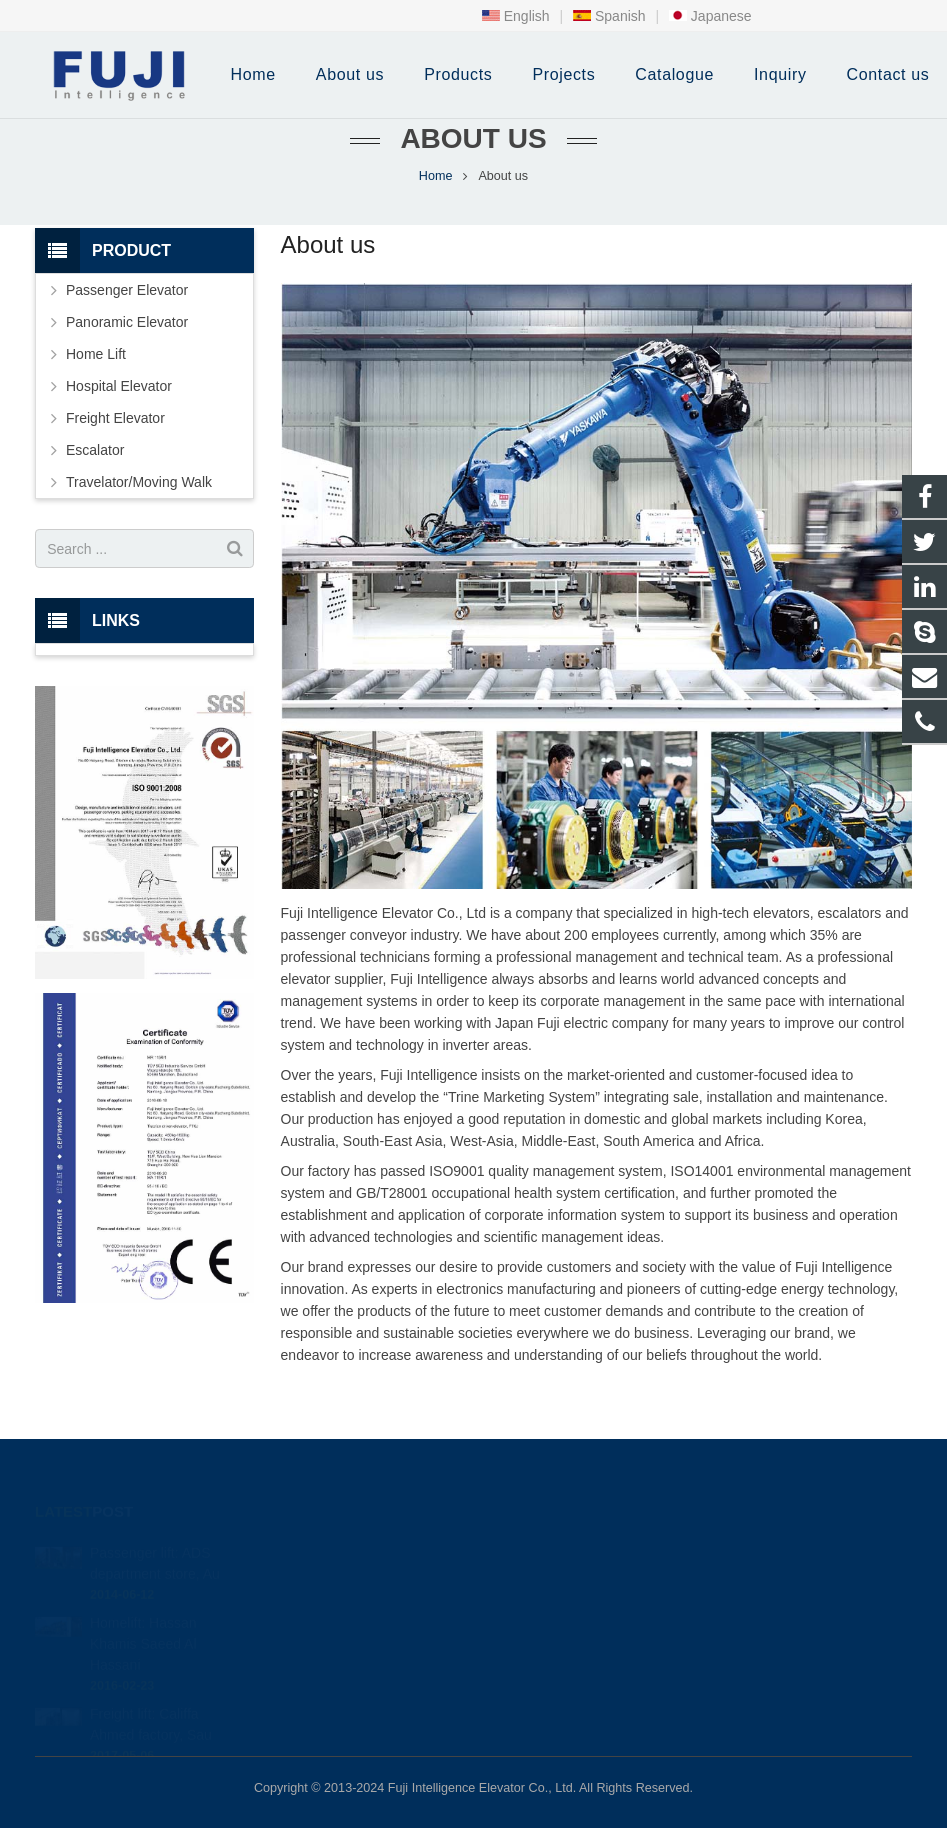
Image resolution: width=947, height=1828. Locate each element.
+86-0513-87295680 (568, 1578)
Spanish (609, 16)
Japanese (710, 16)
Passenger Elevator (127, 290)
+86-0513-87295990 (565, 1549)
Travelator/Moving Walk (139, 482)
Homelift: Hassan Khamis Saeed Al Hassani (143, 1616)
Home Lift (96, 354)
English (516, 16)
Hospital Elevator (119, 386)
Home (436, 176)
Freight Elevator (115, 418)
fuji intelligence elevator (574, 1636)
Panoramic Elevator (127, 322)
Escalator (95, 450)
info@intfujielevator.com (578, 1607)
